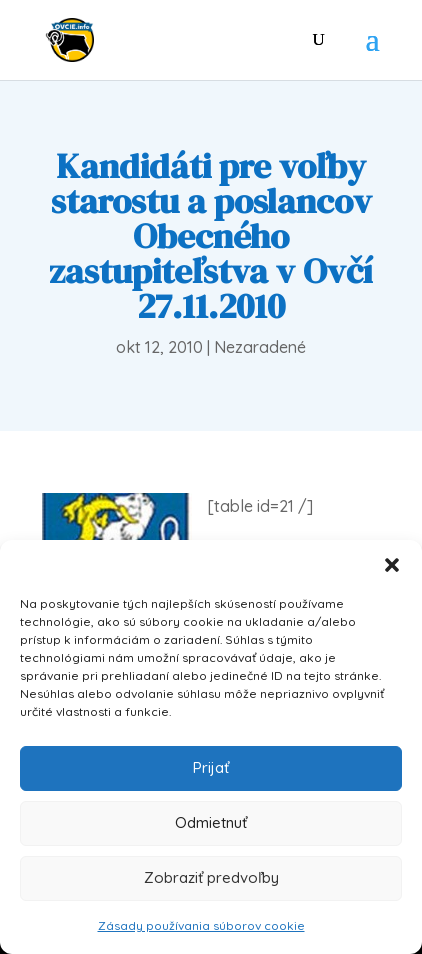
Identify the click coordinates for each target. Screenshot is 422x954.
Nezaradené (260, 347)
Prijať (211, 767)
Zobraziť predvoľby (211, 877)
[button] (392, 565)
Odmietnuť (211, 822)
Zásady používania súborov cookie (201, 925)
